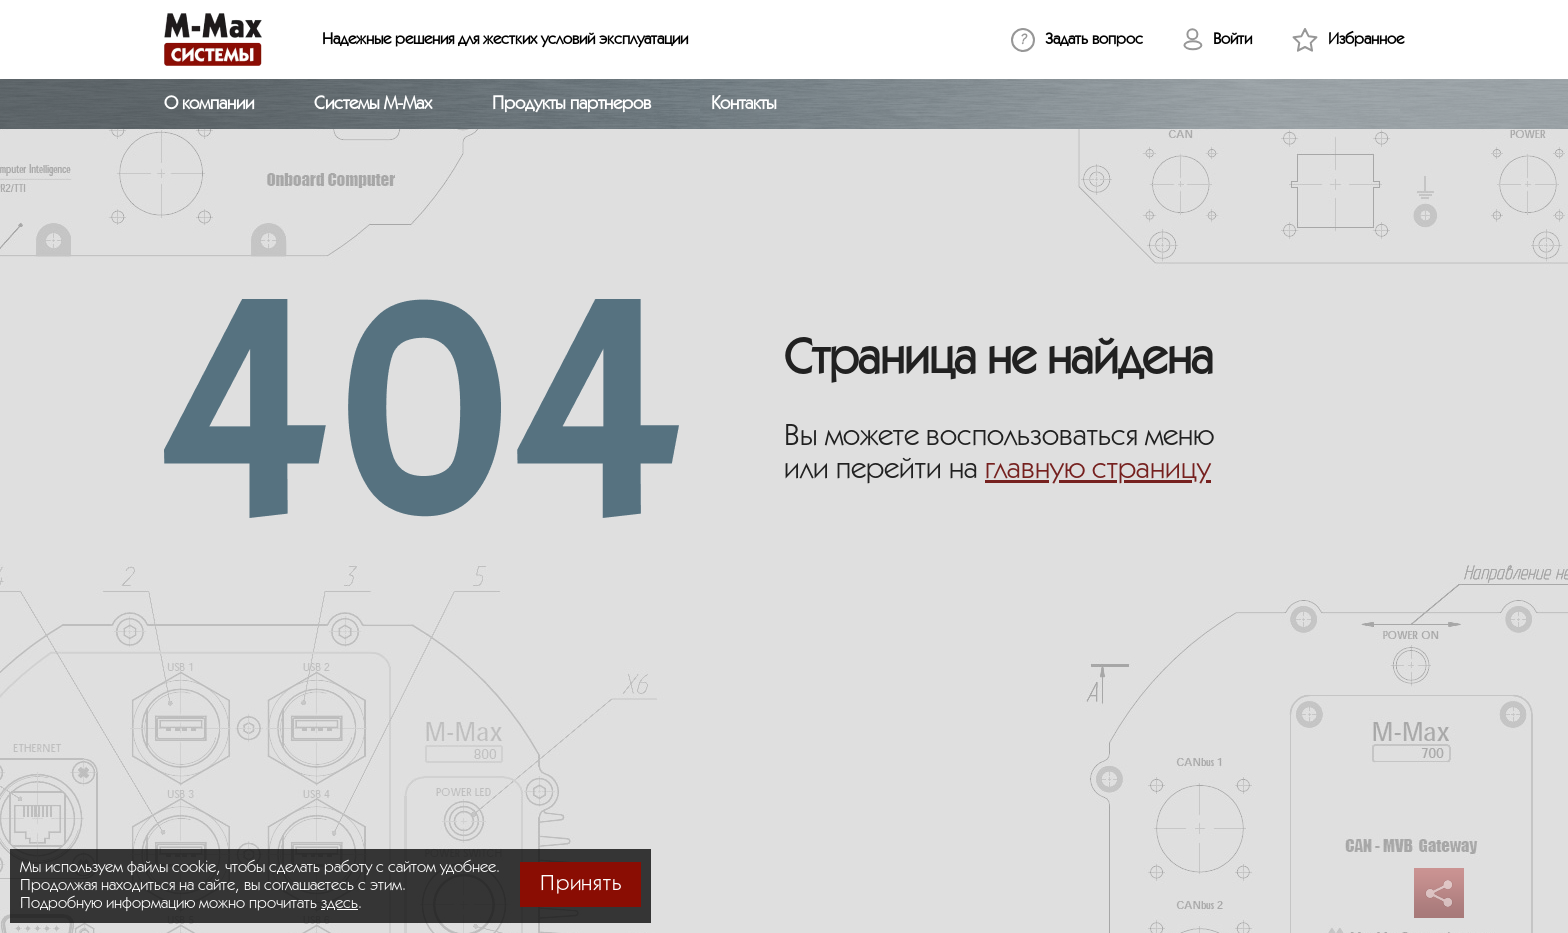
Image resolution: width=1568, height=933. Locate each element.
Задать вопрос (1094, 39)
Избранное (1366, 39)
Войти (1232, 39)
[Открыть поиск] (1392, 104)
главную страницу (1098, 470)
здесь (339, 903)
